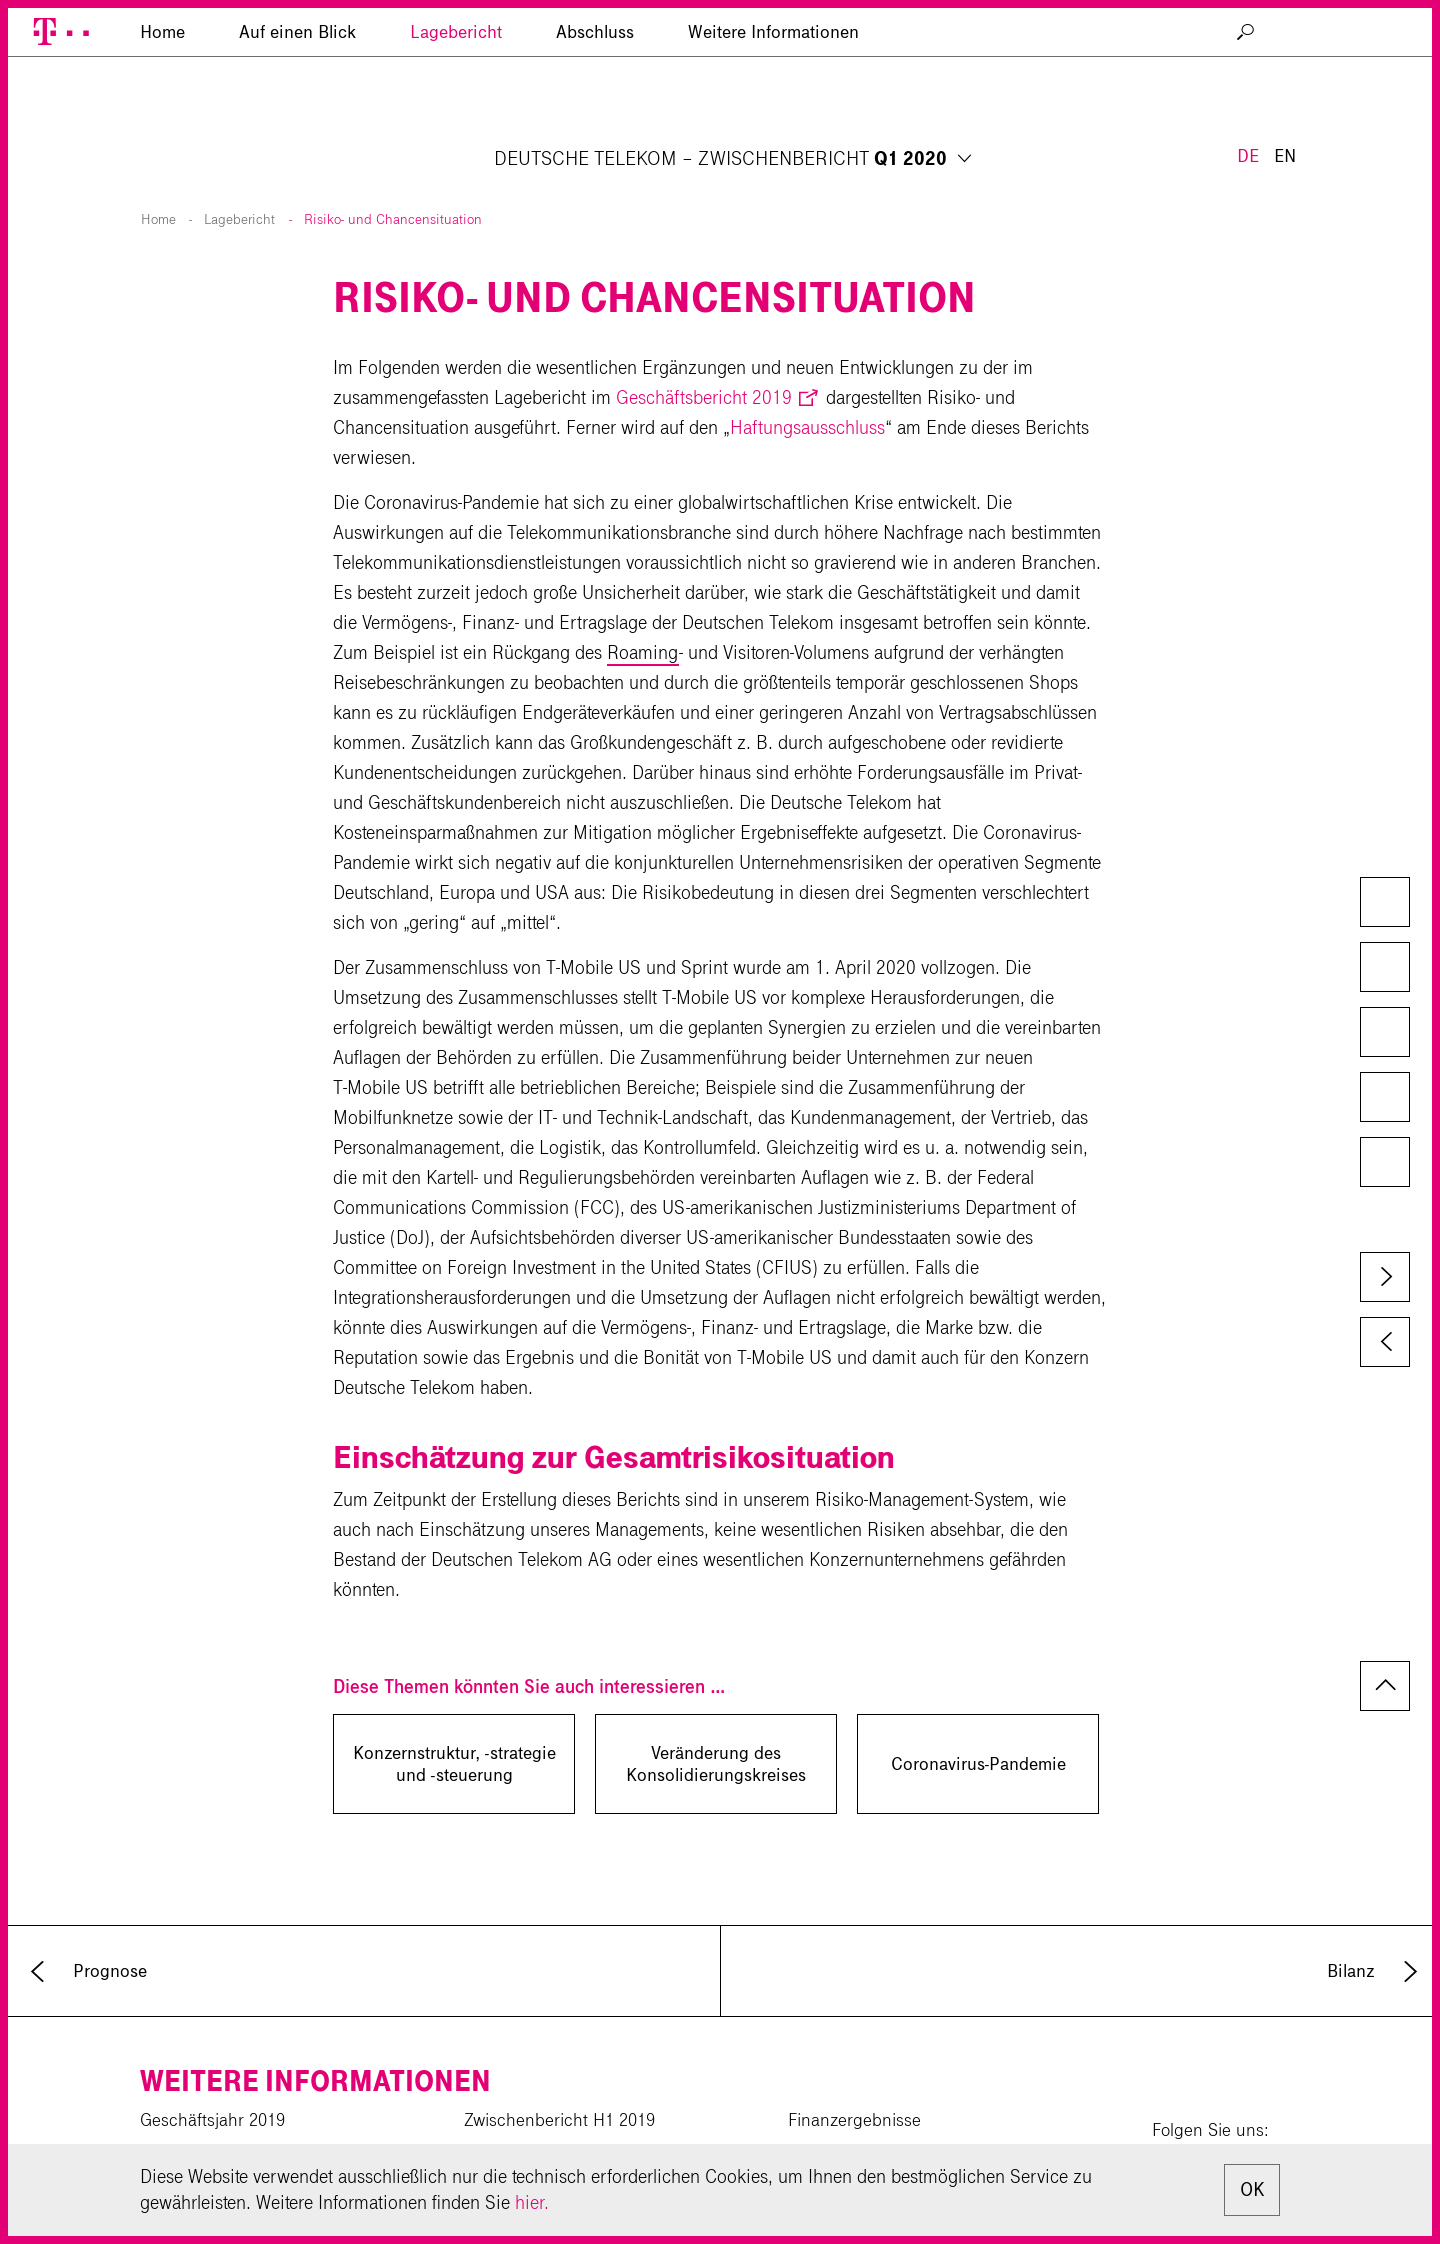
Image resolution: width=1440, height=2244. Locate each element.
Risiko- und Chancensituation (393, 171)
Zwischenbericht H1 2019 (559, 2072)
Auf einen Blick (297, 125)
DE (1248, 58)
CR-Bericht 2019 (201, 2107)
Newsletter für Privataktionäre (898, 2142)
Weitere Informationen (773, 125)
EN (1285, 58)
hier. (532, 2202)
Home (158, 171)
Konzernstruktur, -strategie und (454, 1716)
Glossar (1383, 1164)
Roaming (643, 604)
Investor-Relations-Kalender (890, 2107)
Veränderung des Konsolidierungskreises (716, 1716)
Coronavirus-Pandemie (978, 1716)
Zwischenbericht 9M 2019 (560, 2107)
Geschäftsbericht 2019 (704, 349)
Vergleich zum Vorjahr (1383, 1034)
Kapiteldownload (1383, 969)
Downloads (1383, 904)
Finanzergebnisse (854, 2072)
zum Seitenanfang (1385, 1638)
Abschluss (595, 125)
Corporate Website (208, 2142)
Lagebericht (456, 125)
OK (1252, 2189)
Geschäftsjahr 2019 (212, 2072)
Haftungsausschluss (807, 379)
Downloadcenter (525, 2142)
